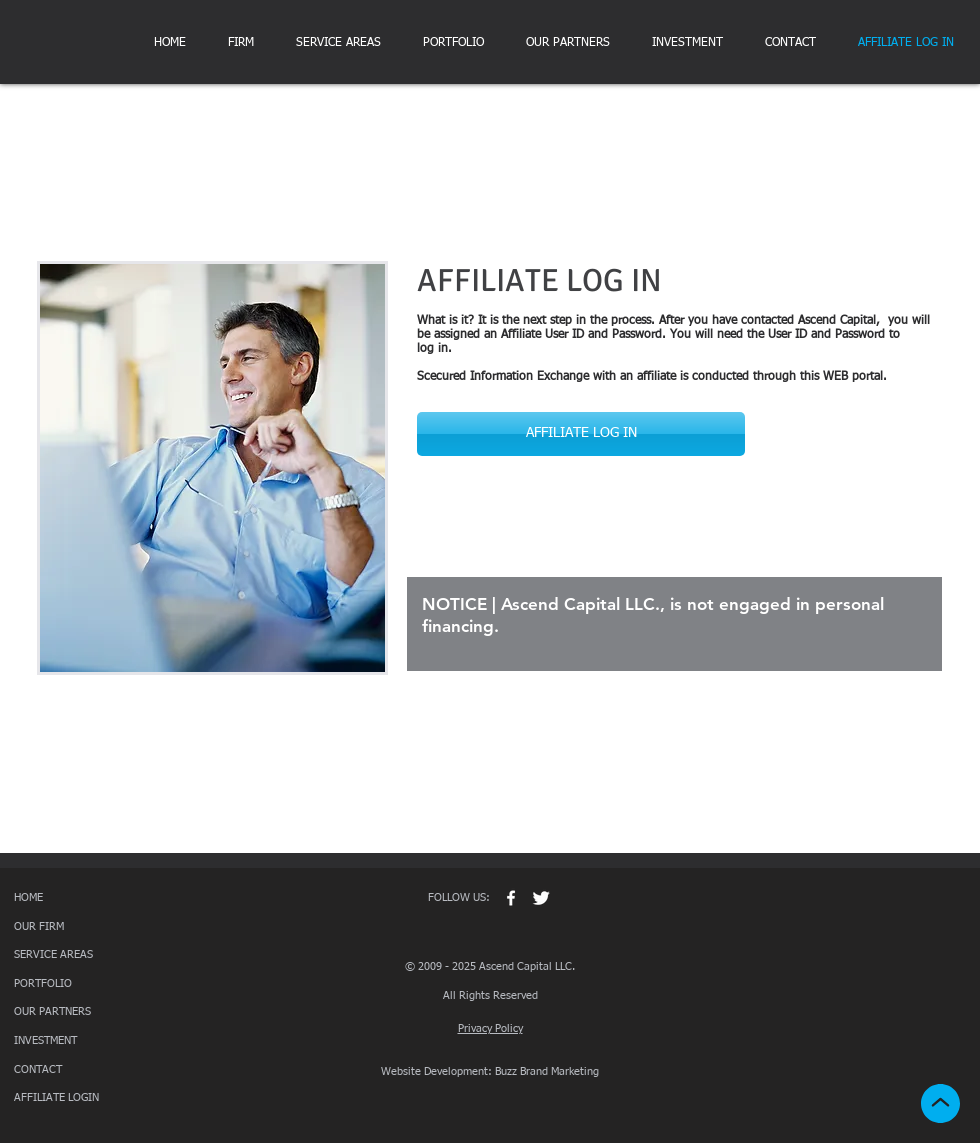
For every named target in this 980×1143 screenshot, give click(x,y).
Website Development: (436, 1071)
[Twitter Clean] (541, 898)
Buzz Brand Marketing (547, 1071)
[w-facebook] (511, 898)
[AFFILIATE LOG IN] (581, 434)
